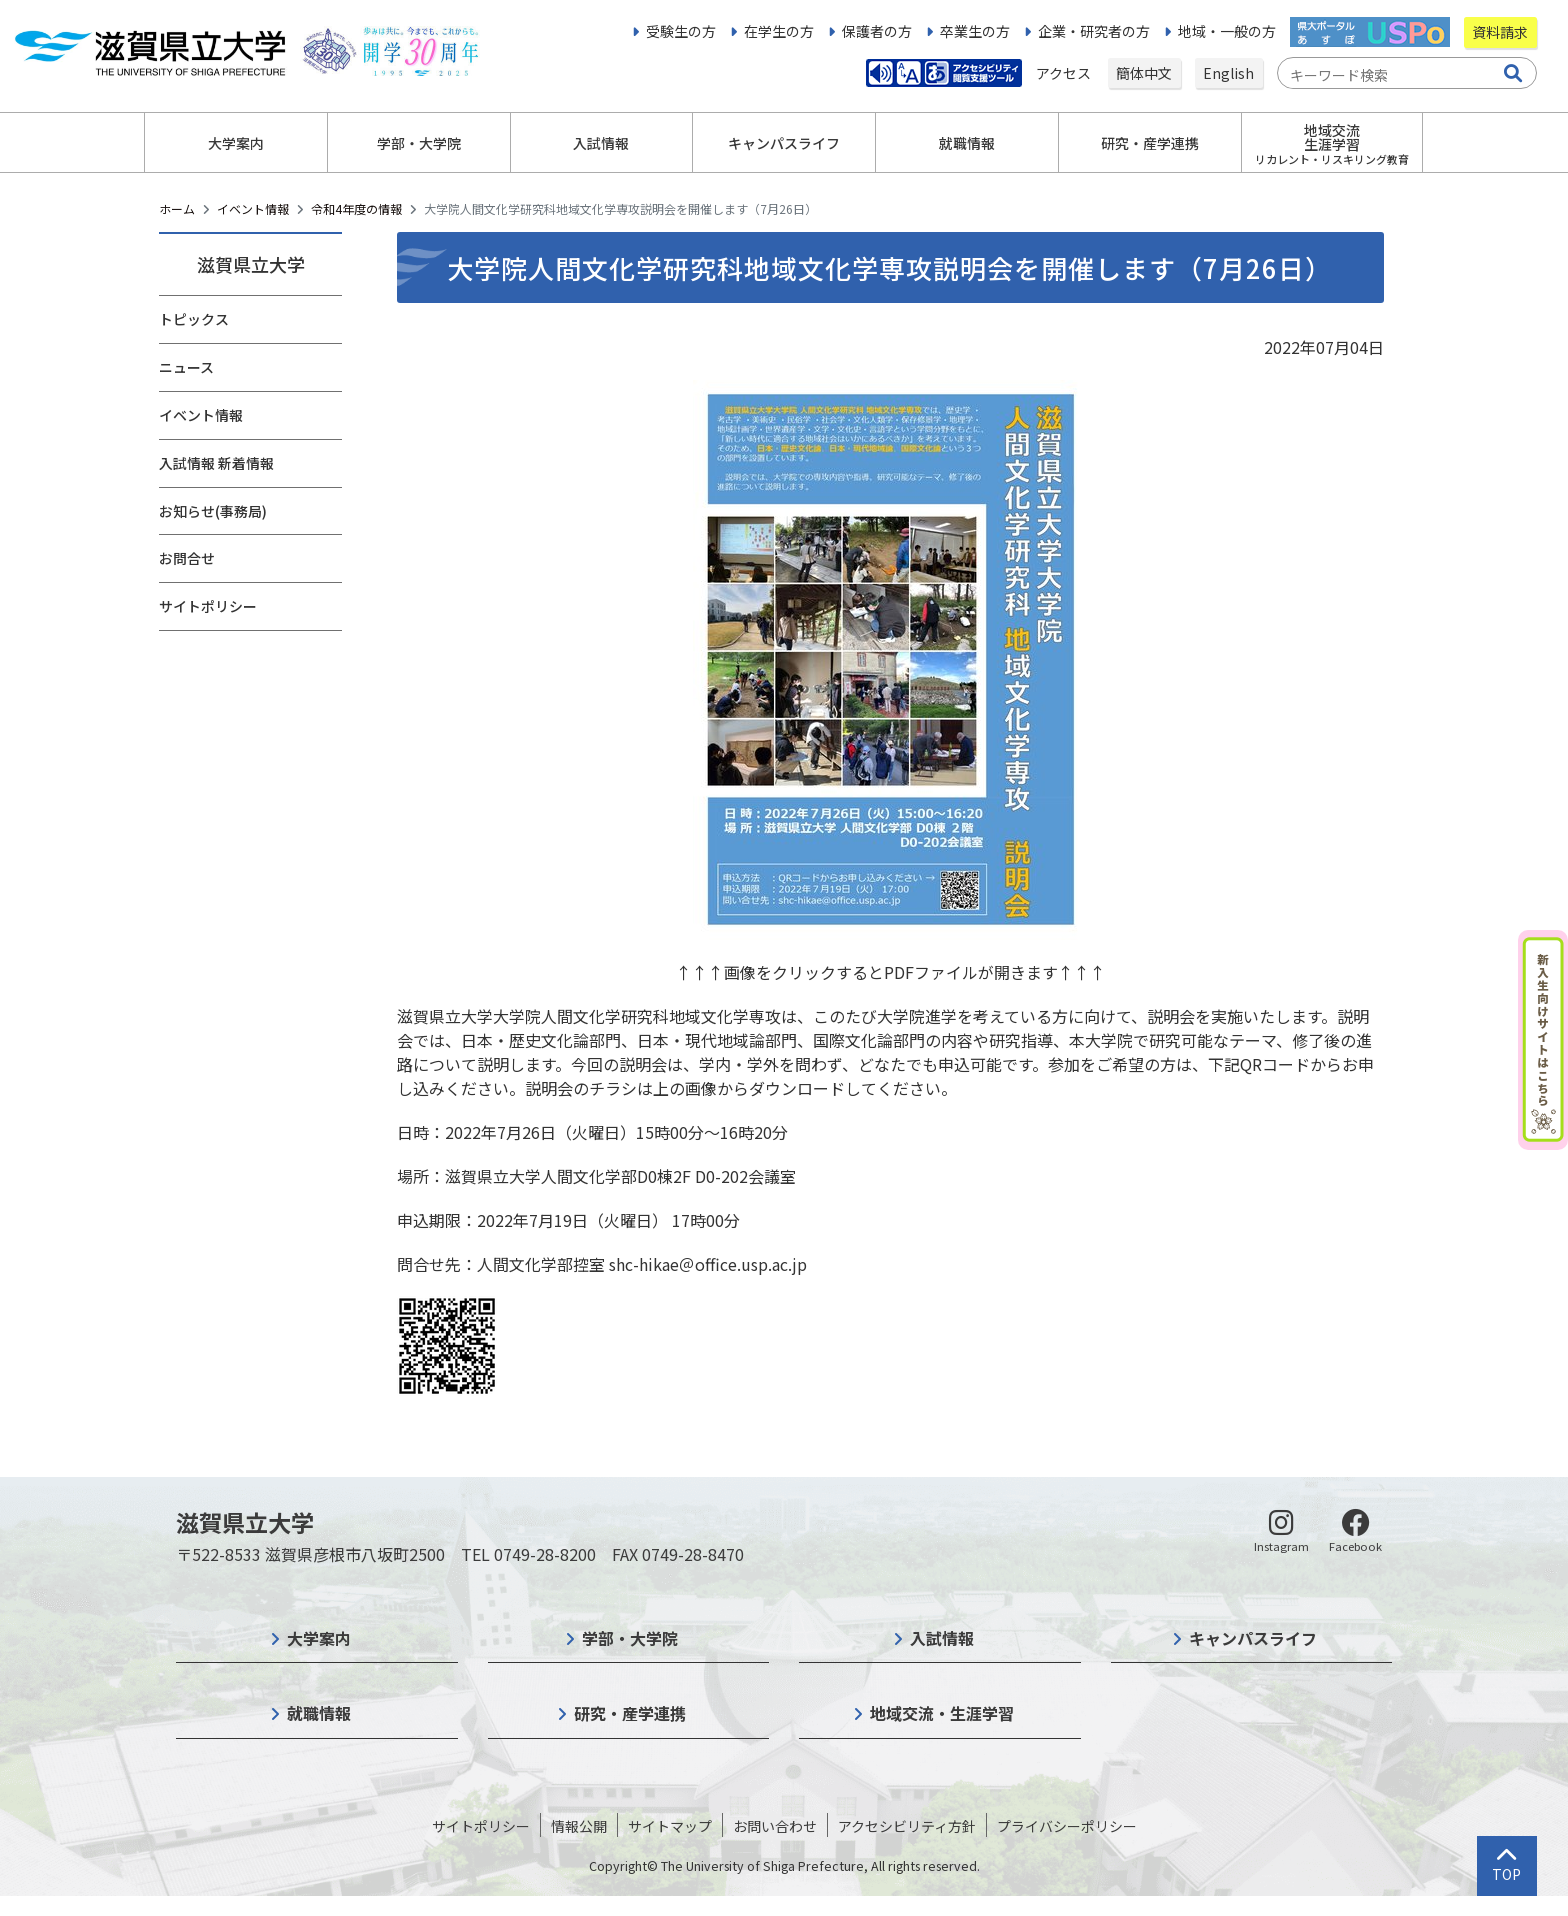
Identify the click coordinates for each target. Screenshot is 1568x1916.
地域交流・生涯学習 (942, 1713)
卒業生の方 (975, 31)
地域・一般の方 (1227, 31)
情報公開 (579, 1826)
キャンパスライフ (1253, 1638)
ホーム (177, 208)
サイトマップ (670, 1826)
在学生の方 (779, 31)
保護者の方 (877, 31)
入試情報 (942, 1638)
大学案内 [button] (236, 143)
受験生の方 (681, 31)
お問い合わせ (775, 1826)
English (1228, 73)
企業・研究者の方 (1094, 31)
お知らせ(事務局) (213, 511)
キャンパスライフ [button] (784, 143)
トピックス (194, 319)
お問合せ (187, 558)
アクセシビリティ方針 (907, 1826)
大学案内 (319, 1638)
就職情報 (319, 1713)
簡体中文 (1144, 73)
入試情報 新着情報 (216, 463)
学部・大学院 (630, 1638)
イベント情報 (253, 208)
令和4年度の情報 (356, 208)
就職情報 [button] (967, 143)
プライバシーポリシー (1067, 1826)
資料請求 (1500, 32)
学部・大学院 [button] (419, 143)
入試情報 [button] (601, 143)
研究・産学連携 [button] (1150, 143)
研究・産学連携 (630, 1713)
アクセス (1065, 73)
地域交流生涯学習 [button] (1332, 143)
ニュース (186, 367)
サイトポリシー (208, 606)
